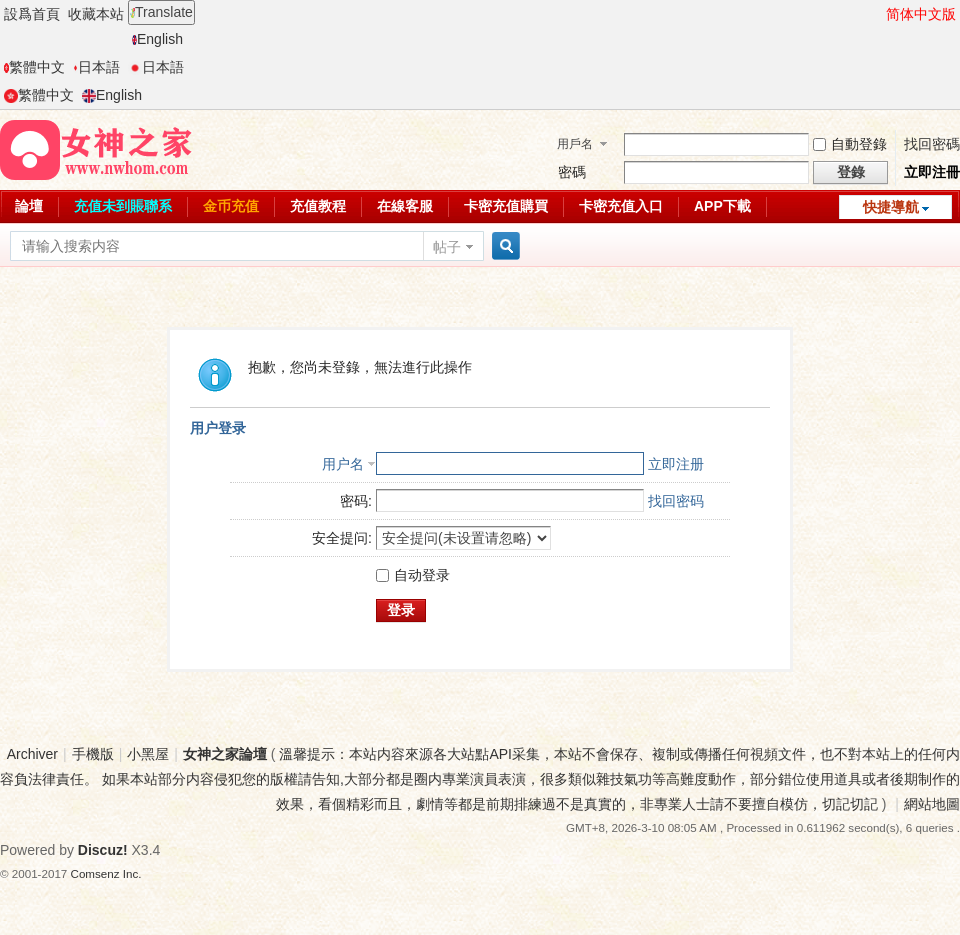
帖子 (447, 247)
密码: (356, 501)
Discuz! (103, 850)
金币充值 (231, 206)
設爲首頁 (32, 14)
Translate (161, 12)
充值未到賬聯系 (123, 206)
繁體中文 (34, 67)
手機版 (93, 754)
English (157, 39)
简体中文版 (921, 14)
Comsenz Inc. (106, 873)
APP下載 (722, 206)
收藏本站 (96, 14)
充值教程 (318, 206)
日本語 (96, 67)
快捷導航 (891, 207)
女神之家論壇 (225, 754)
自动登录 (413, 575)
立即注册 (676, 464)
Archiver (32, 754)
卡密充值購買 (506, 206)
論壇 (29, 206)
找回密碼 (932, 144)
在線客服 (405, 206)
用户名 (343, 464)
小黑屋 (148, 754)
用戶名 (575, 144)
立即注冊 (932, 172)
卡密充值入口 (621, 206)
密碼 (572, 172)
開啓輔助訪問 (877, 14)
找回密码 (676, 501)
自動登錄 (850, 144)
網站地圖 (932, 804)
